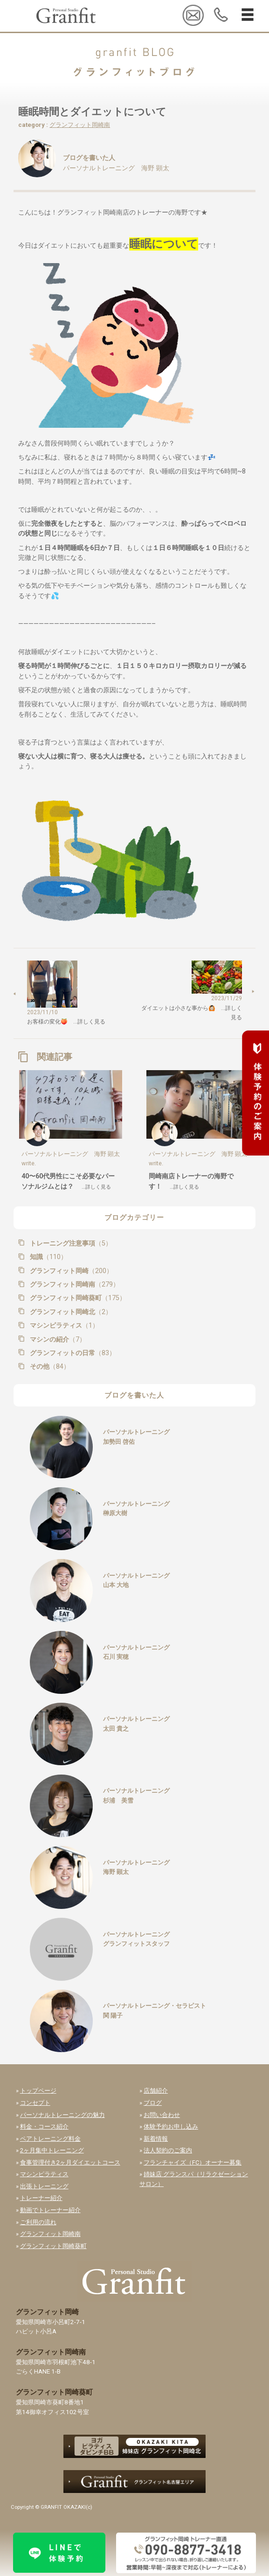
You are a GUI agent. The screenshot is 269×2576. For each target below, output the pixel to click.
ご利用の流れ (38, 2222)
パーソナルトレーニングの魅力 (62, 2114)
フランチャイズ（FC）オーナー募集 (192, 2162)
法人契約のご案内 (168, 2150)
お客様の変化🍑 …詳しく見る (66, 1021)
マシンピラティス (63, 1325)
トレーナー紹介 (41, 2197)
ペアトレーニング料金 (50, 2138)
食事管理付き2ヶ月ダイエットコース (70, 2162)
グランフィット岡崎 (70, 1270)
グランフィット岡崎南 (79, 124)
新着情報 (156, 2138)
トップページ (38, 2090)
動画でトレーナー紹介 (50, 2210)
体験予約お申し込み (171, 2126)
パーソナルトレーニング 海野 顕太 (116, 168)
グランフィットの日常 (72, 1353)
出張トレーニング (44, 2186)
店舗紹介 (156, 2090)
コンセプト (35, 2102)
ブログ (153, 2102)
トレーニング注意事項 (70, 1243)
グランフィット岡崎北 (70, 1312)
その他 (49, 1366)
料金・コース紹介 (44, 2126)
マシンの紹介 (57, 1339)
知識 (47, 1256)
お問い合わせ (162, 2114)
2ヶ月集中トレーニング (52, 2150)
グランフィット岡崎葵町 (77, 1298)
